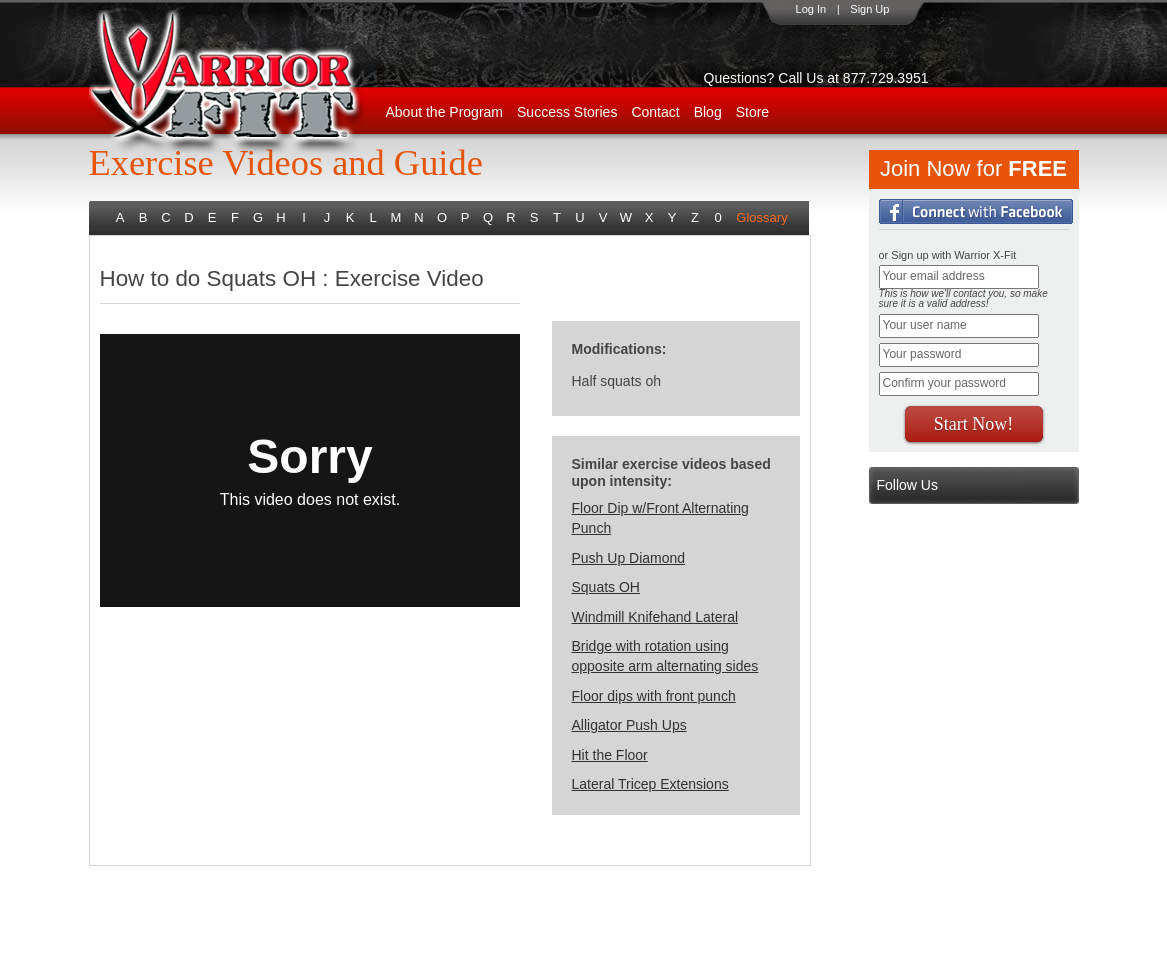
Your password (922, 354)
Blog (708, 112)
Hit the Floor (610, 755)
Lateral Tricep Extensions (650, 784)
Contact (655, 112)
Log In (811, 9)
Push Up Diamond (629, 558)
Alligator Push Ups (629, 725)
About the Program (445, 112)
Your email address (934, 276)
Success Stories (567, 112)
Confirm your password (944, 383)
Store (752, 112)
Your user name (925, 325)
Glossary (761, 217)
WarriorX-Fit (249, 82)
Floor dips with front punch (654, 696)
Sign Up (869, 9)
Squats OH (606, 587)
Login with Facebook (976, 211)
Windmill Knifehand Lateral (655, 617)
